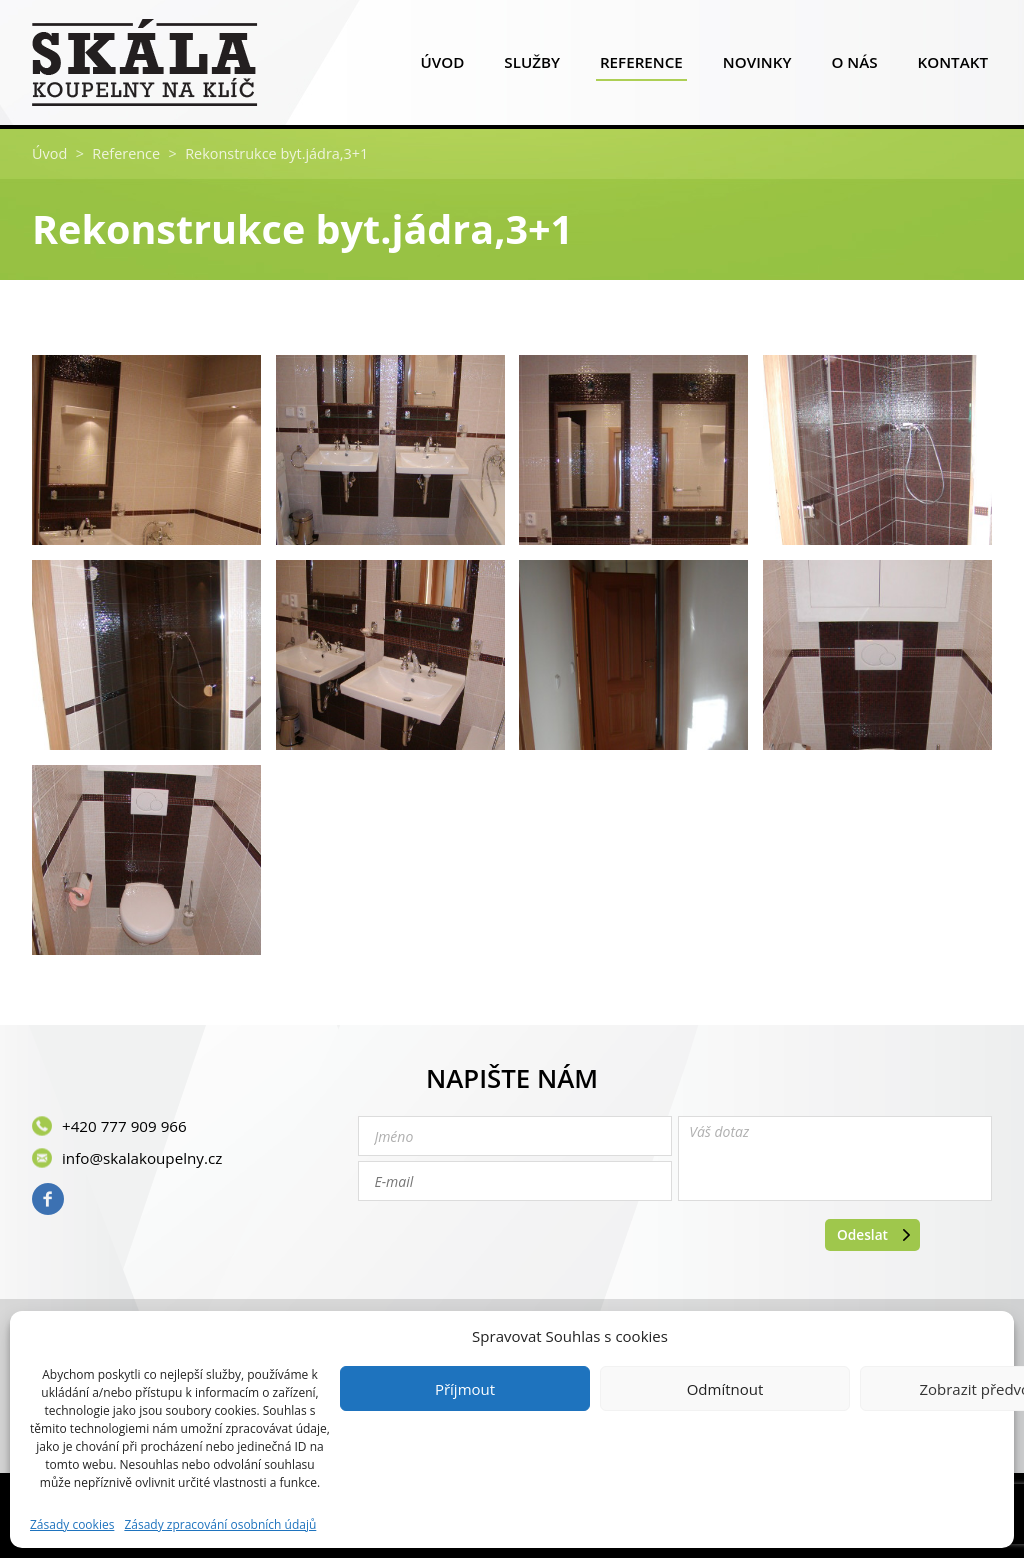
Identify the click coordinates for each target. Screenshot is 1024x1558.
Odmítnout (725, 1389)
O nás (854, 66)
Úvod (442, 66)
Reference (641, 66)
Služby (532, 66)
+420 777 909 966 (124, 1126)
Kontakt (953, 66)
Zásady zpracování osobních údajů (220, 1525)
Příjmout (465, 1389)
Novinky (757, 66)
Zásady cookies (72, 1525)
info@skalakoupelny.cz (142, 1158)
